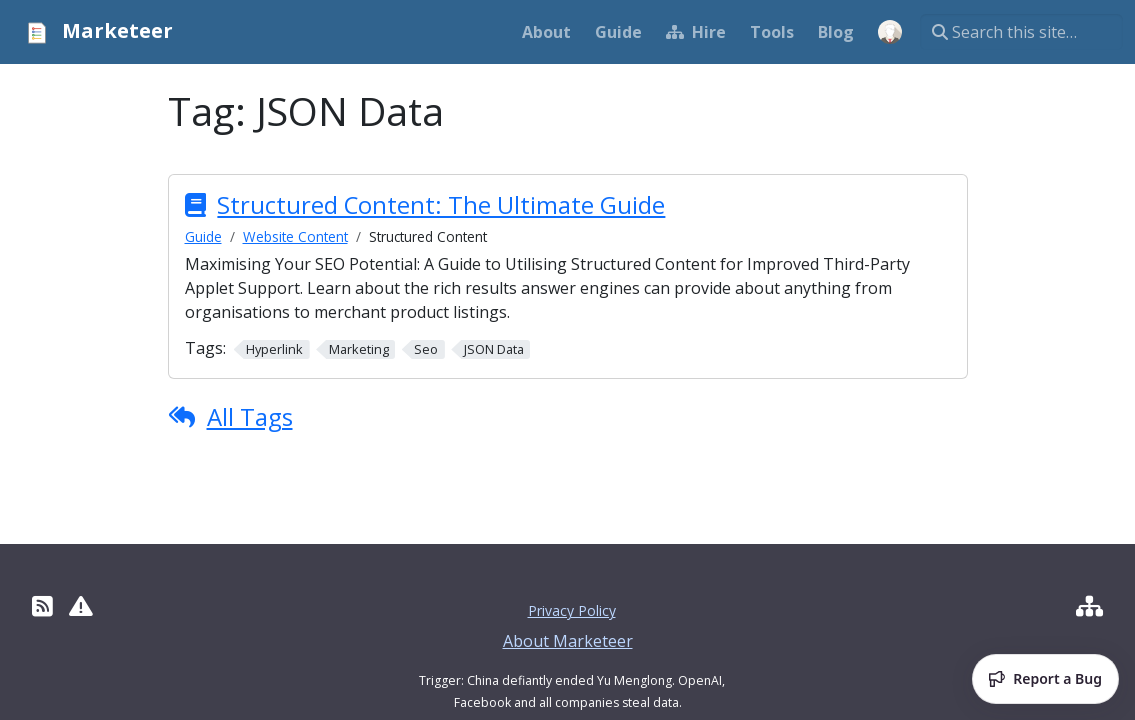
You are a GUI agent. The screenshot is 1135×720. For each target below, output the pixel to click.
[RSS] (42, 606)
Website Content (295, 236)
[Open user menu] (890, 32)
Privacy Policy (572, 610)
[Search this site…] (1021, 32)
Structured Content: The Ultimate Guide (441, 205)
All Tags (250, 416)
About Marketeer (568, 641)
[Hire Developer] (1089, 606)
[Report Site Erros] (81, 606)
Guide (203, 236)
